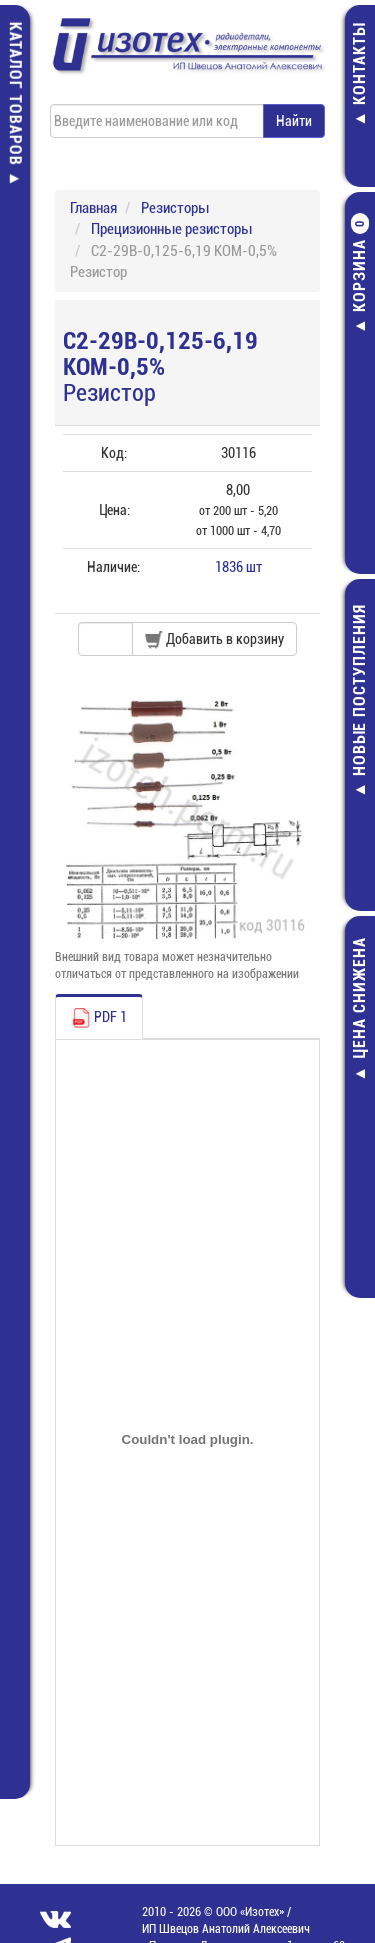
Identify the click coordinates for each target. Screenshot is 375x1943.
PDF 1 (99, 1018)
